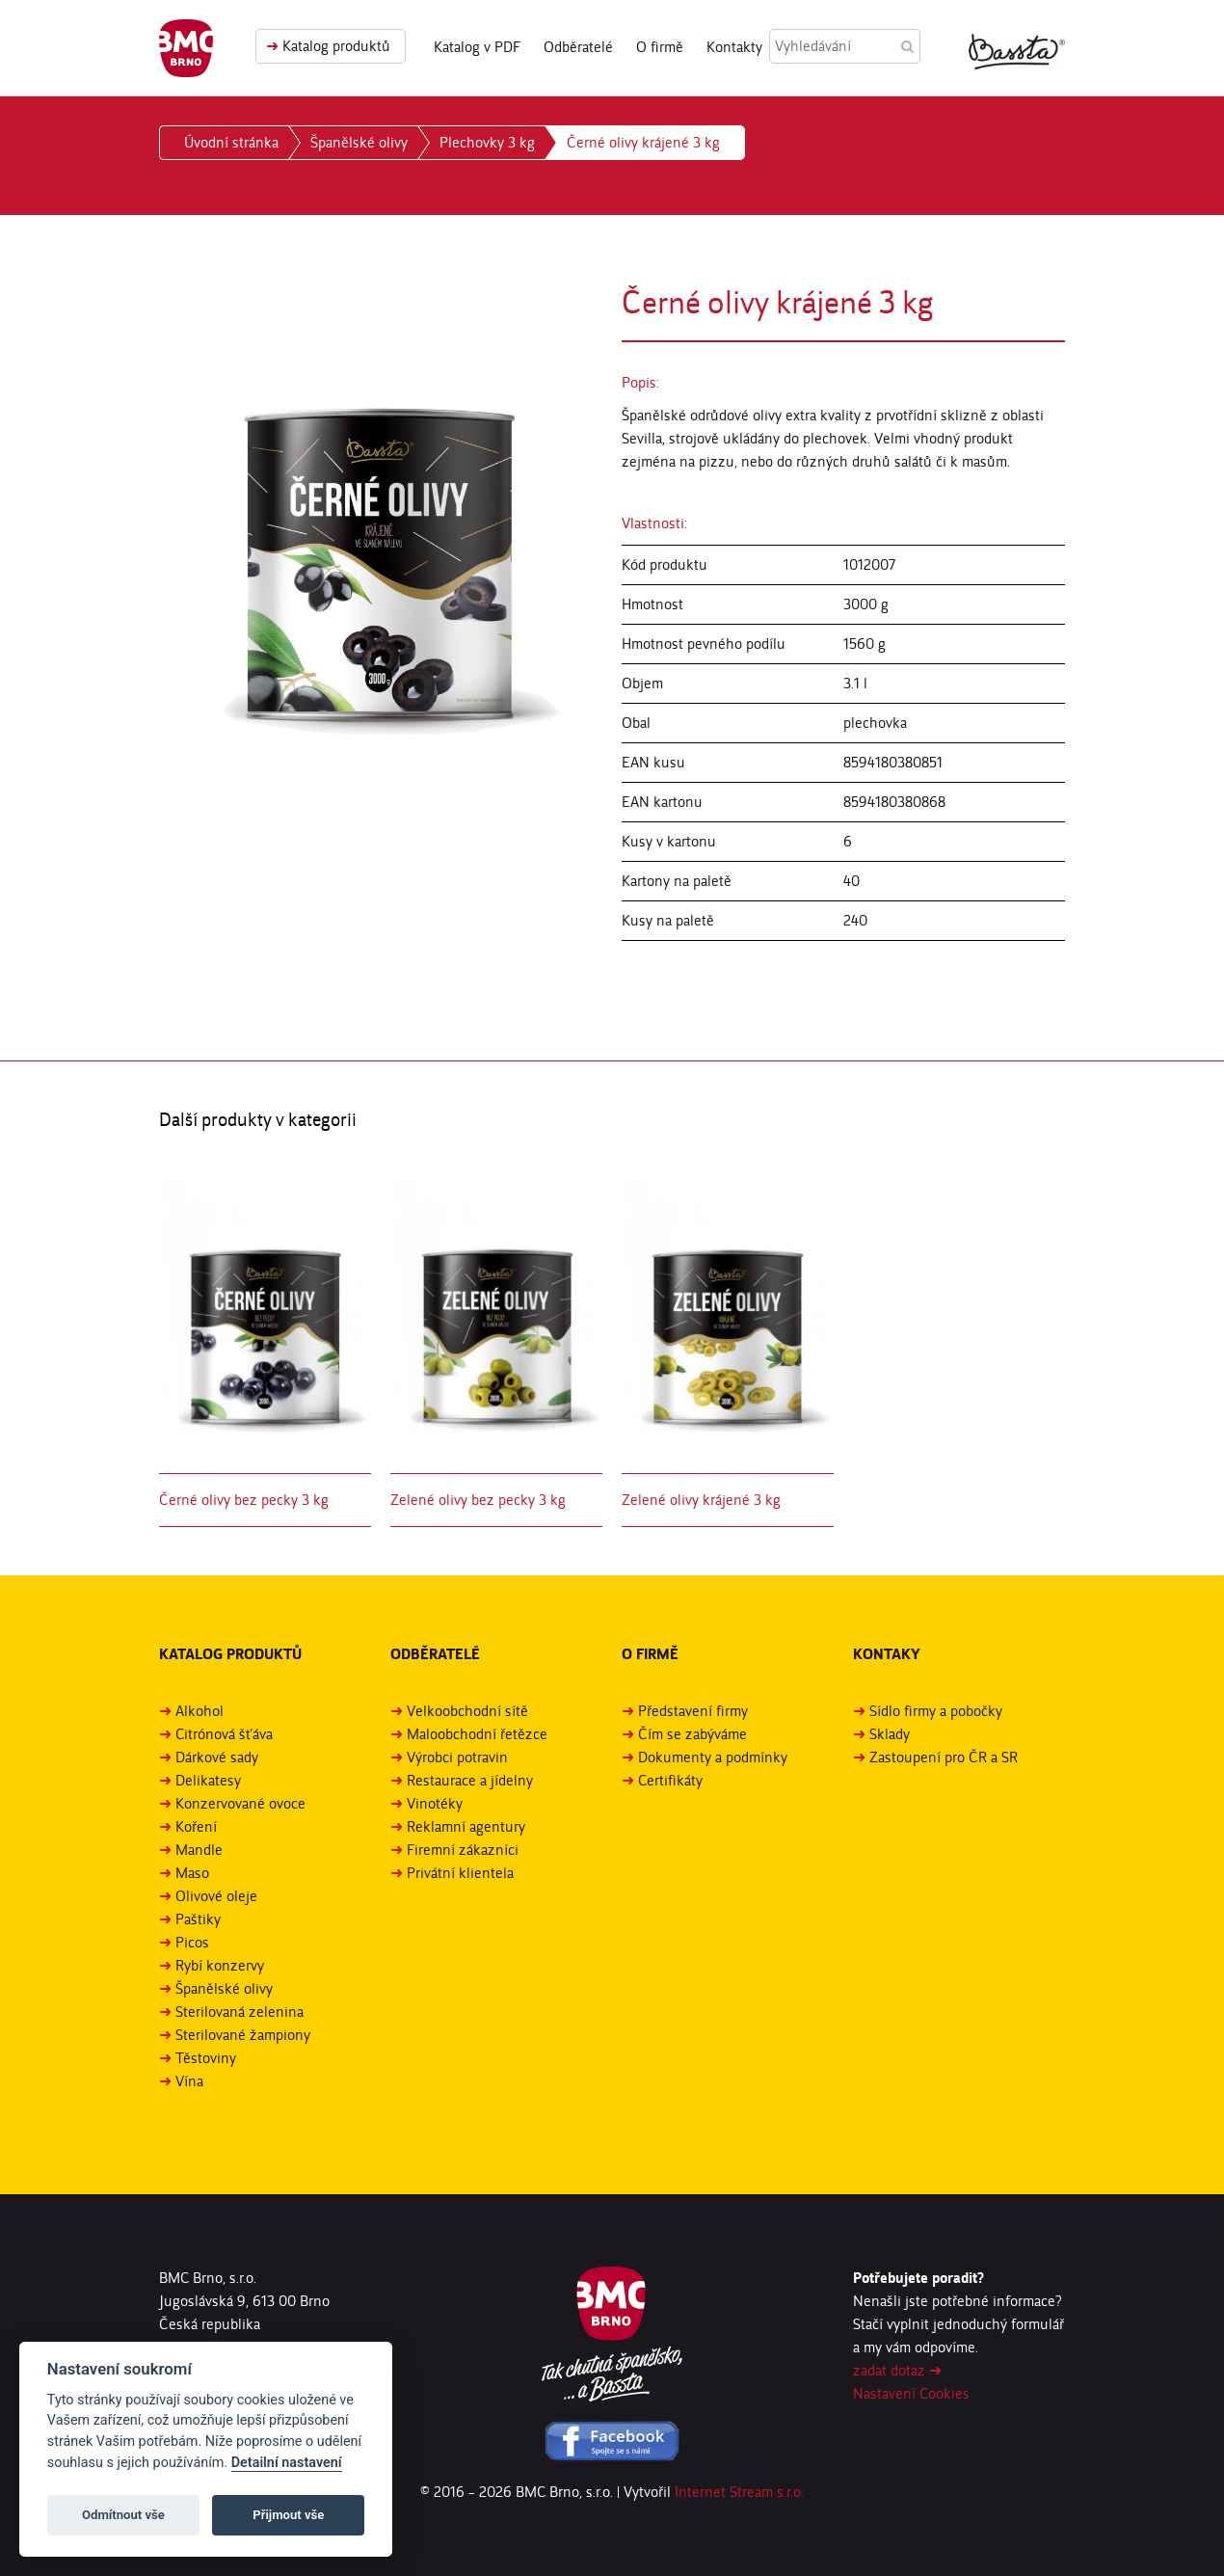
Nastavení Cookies (911, 2393)
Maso (192, 1873)
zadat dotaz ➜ (897, 2370)
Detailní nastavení (286, 2463)
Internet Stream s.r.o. (739, 2492)
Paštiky (198, 1919)
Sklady (889, 1734)
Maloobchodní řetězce (477, 1734)
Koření (196, 1826)
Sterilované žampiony (242, 2035)
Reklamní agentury (466, 1826)
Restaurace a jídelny (470, 1780)
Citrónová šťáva (224, 1734)
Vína (189, 2081)
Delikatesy (208, 1780)
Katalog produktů (328, 46)
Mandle (199, 1849)
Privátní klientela (460, 1873)
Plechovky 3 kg (487, 142)
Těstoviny (205, 2058)
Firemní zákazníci (463, 1849)
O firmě (659, 47)
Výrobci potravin (457, 1757)
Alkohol (199, 1711)
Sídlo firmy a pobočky (935, 1711)
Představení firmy (693, 1711)
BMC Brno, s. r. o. (186, 48)
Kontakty (734, 47)
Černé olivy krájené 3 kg (643, 142)
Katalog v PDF (477, 47)
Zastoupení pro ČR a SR (943, 1757)
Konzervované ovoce (240, 1803)
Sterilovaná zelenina (239, 2011)
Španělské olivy (359, 142)
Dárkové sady (216, 1757)
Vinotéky (435, 1803)
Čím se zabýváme (692, 1734)
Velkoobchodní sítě (467, 1711)
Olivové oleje (216, 1896)
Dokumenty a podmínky (712, 1757)
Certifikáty (670, 1780)
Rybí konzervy (219, 1965)
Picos (192, 1942)
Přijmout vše (288, 2515)
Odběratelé (578, 47)
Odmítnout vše (123, 2515)
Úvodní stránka (231, 142)
